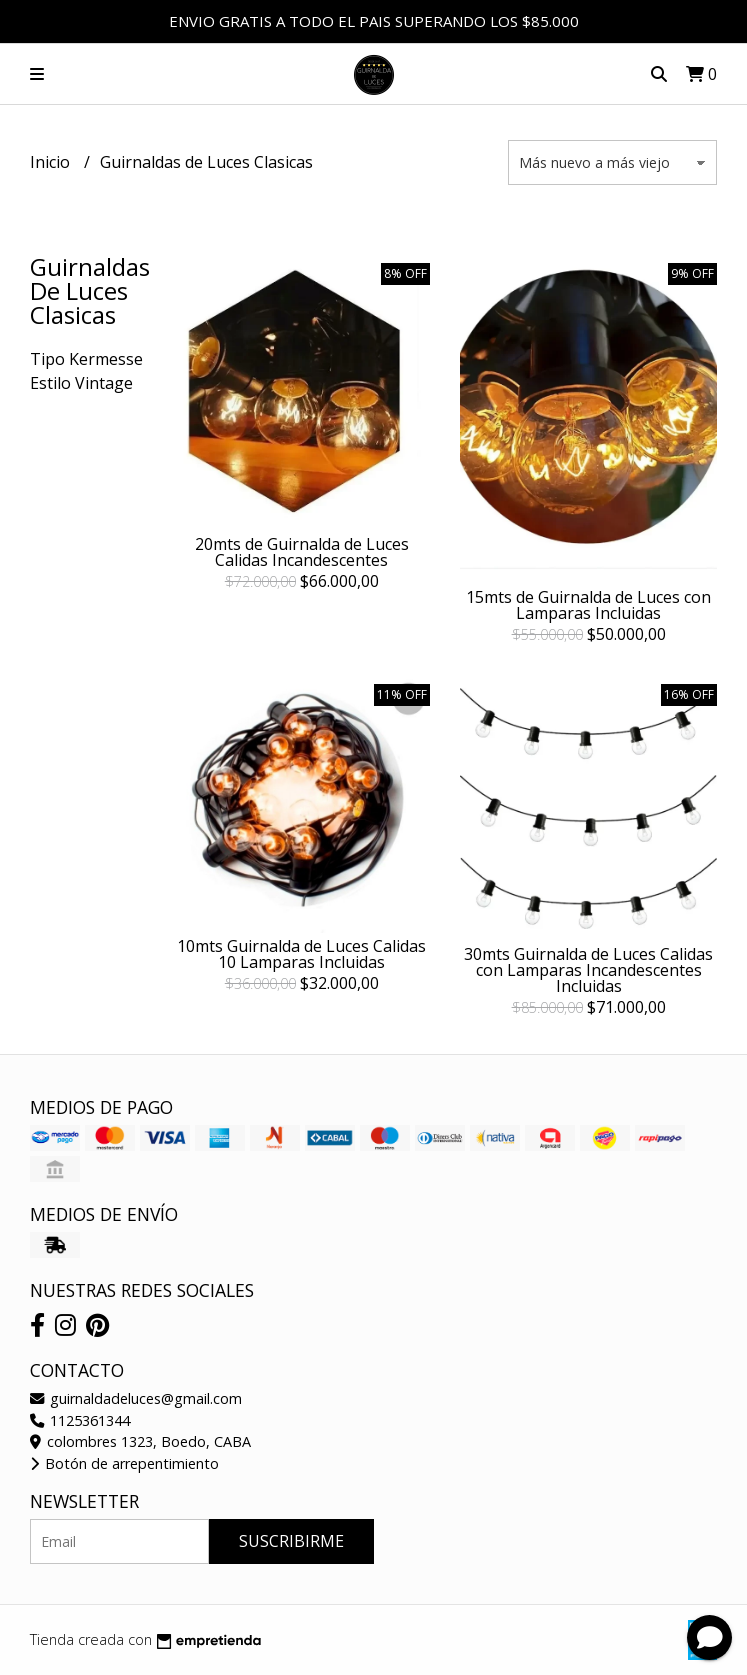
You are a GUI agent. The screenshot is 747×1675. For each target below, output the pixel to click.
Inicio (52, 162)
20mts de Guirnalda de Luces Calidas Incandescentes (302, 552)
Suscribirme (291, 1541)
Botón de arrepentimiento (124, 1463)
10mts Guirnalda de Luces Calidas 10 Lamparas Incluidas (301, 954)
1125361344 (80, 1420)
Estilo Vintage (81, 383)
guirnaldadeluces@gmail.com (136, 1398)
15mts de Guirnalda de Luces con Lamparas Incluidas (588, 605)
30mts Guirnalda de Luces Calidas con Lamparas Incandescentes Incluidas (588, 970)
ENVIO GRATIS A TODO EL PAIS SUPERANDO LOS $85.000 (374, 21)
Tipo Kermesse (86, 359)
